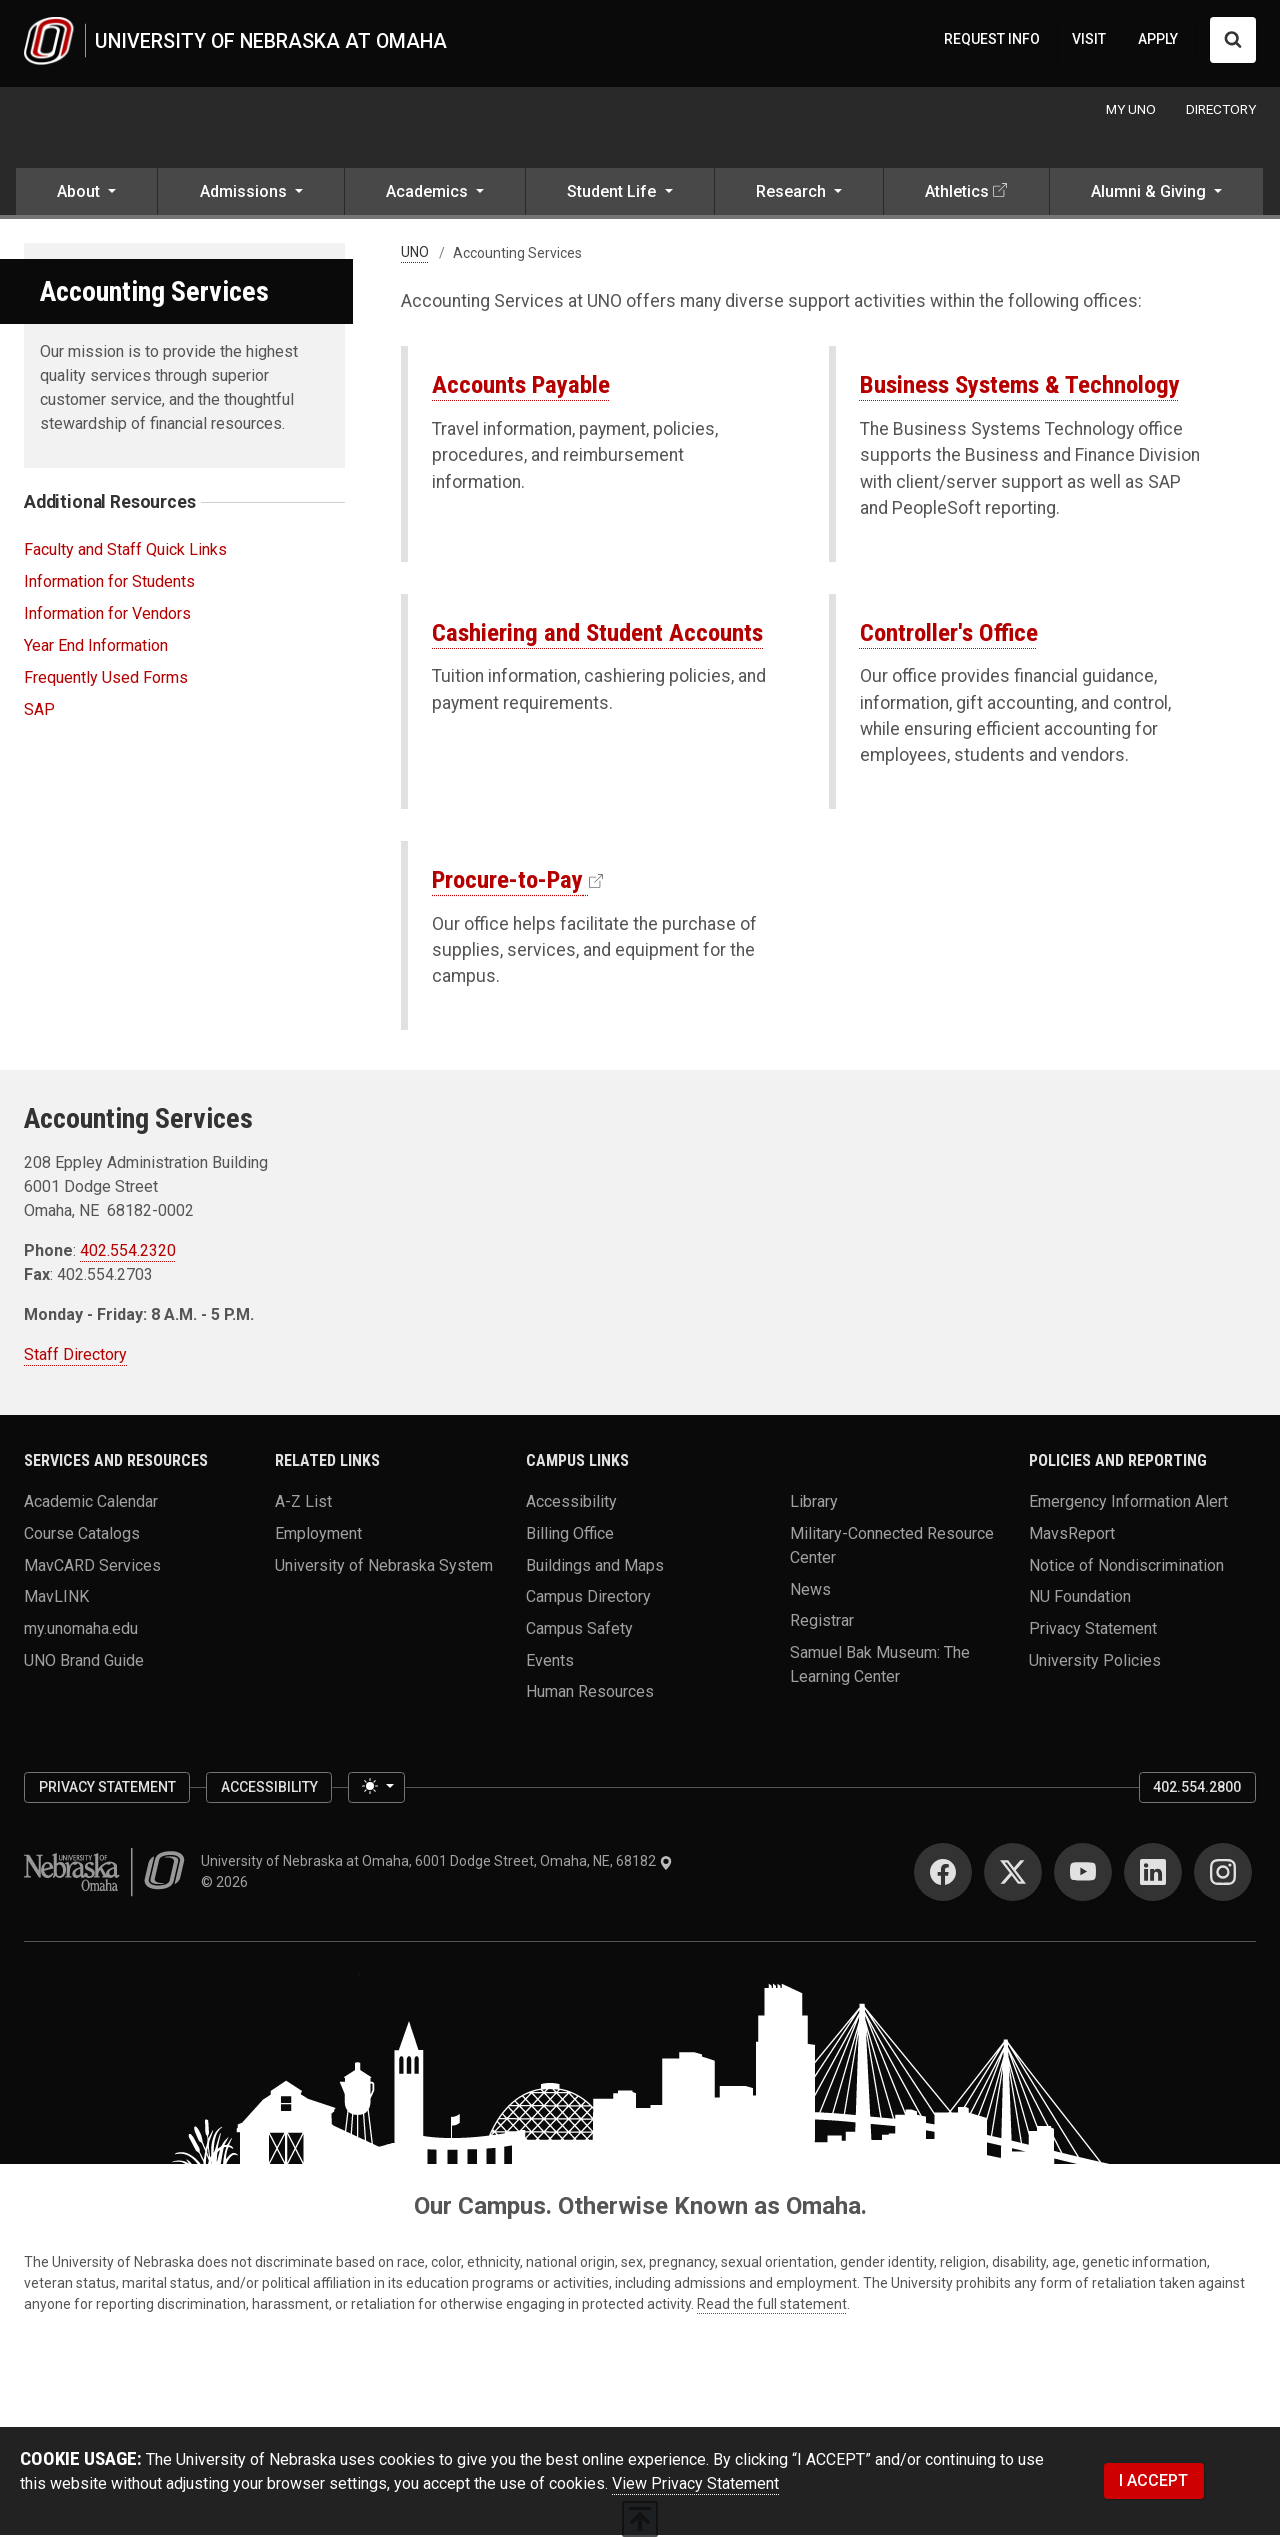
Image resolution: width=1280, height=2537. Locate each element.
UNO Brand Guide (84, 1661)
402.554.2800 (1197, 1788)
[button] (86, 195)
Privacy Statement (1093, 1629)
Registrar (822, 1621)
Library (814, 1502)
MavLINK (56, 1597)
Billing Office (570, 1534)
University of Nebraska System (384, 1566)
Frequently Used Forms (106, 678)
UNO (415, 254)
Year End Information (96, 646)
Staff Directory (75, 1356)
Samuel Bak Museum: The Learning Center (880, 1665)
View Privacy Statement (695, 2485)
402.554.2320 (128, 1252)
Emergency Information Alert (1128, 1502)
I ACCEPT (1153, 2481)
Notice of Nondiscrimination (1126, 1566)
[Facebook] (943, 1874)
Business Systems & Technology (1020, 385)
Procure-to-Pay (507, 880)
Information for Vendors (107, 614)
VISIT (1089, 40)
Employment (318, 1534)
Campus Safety (579, 1629)
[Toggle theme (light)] (376, 1789)
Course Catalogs (82, 1534)
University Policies (1095, 1661)
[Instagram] (1223, 1874)
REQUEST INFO (992, 40)
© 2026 (227, 1884)
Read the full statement (772, 2306)
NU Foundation (1080, 1597)
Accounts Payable (521, 385)
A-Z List (303, 1502)
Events (550, 1661)
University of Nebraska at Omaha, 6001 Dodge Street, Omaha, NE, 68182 (437, 1863)
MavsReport (1072, 1534)
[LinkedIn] (1153, 1874)
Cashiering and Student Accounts (597, 633)
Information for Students (109, 582)
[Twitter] (1013, 1874)
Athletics (957, 192)
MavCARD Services (92, 1566)
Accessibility (571, 1502)
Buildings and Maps (595, 1566)
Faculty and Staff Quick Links (125, 550)
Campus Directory (588, 1597)
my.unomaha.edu (81, 1629)
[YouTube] (1083, 1874)
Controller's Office (949, 633)
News (810, 1590)
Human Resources (590, 1692)
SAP (39, 710)
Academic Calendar (91, 1502)
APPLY (1158, 40)
